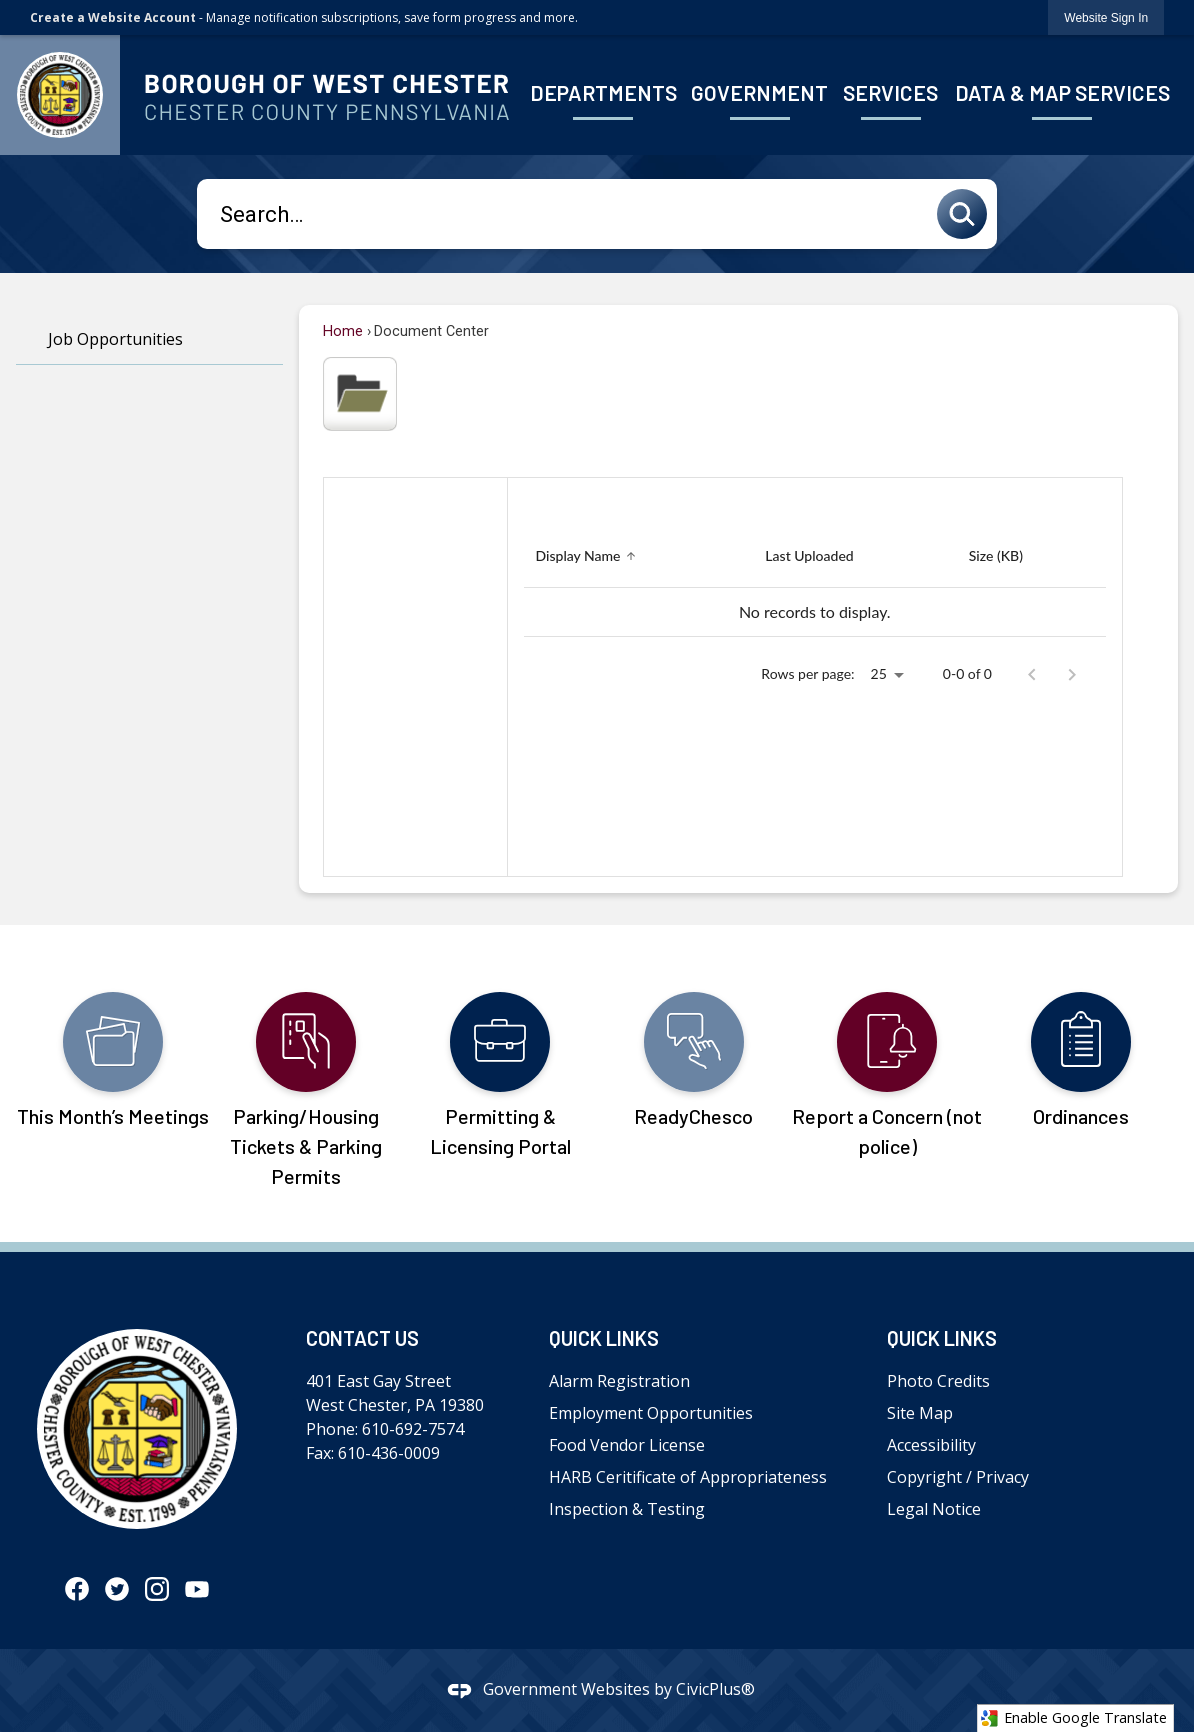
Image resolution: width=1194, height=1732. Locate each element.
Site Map (920, 1413)
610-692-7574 (413, 1429)
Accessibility (931, 1445)
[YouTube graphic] (197, 1589)
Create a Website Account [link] (113, 17)
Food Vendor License (627, 1445)
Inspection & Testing (627, 1509)
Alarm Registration (619, 1381)
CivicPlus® (715, 1689)
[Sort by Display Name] (588, 556)
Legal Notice (934, 1509)
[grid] (815, 581)
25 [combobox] (879, 673)
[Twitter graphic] (117, 1589)
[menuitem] (603, 94)
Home (343, 331)
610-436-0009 (389, 1453)
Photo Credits (938, 1381)
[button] (967, 214)
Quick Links (604, 1338)
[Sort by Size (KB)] (996, 556)
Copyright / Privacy (958, 1477)
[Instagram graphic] (157, 1589)
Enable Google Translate (1073, 1718)
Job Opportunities (115, 339)
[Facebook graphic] (77, 1589)
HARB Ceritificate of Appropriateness (688, 1477)
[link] (1106, 17)
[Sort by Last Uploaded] (809, 556)
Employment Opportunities (651, 1413)
